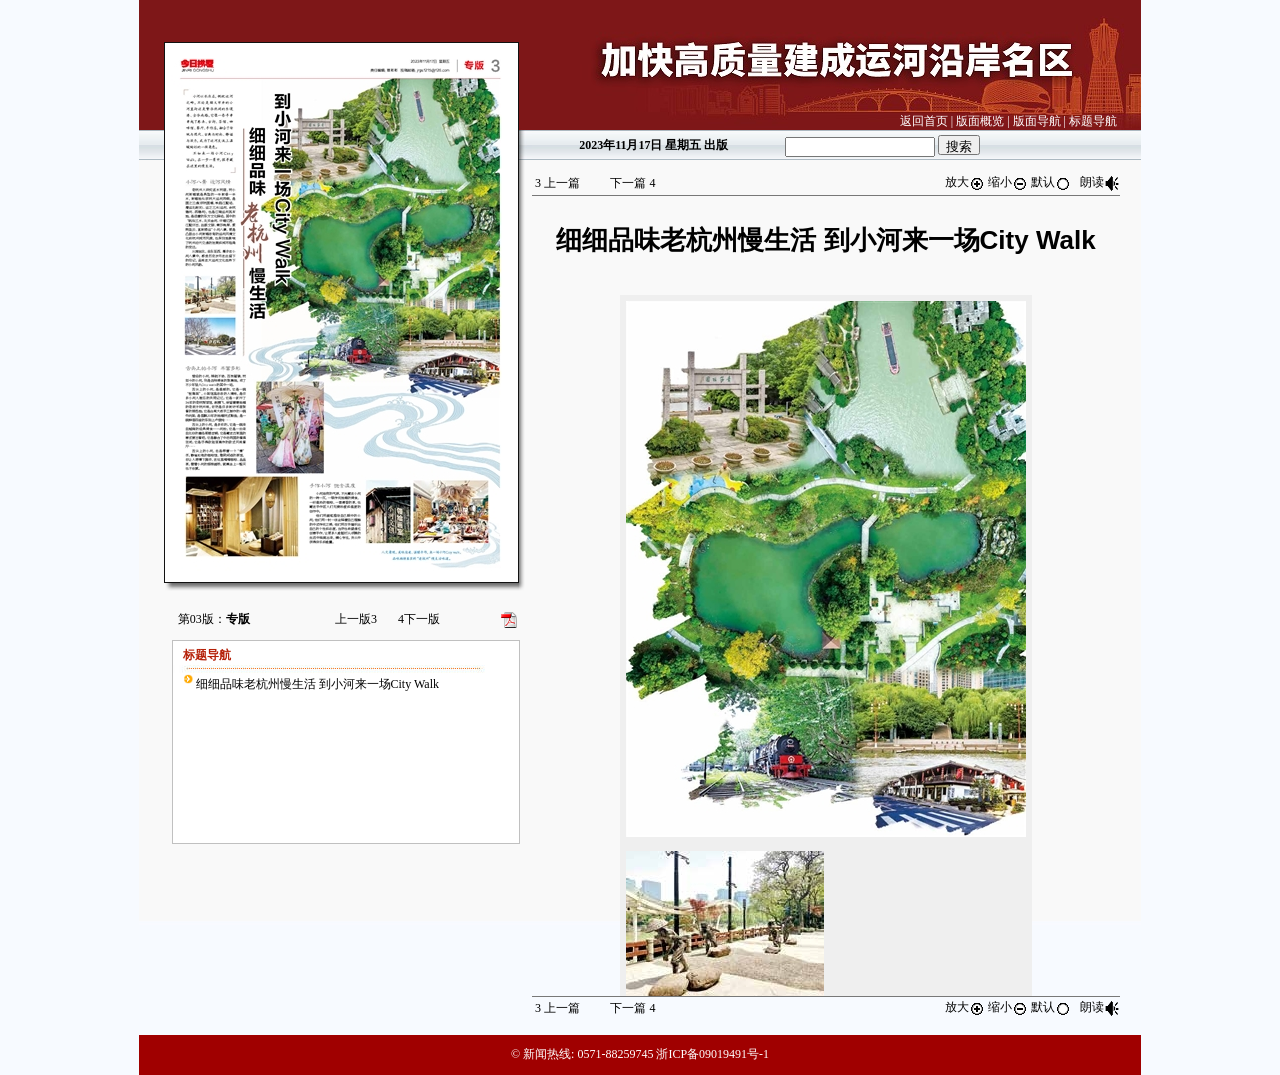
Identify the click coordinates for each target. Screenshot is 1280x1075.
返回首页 (924, 121)
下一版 (419, 619)
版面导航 (1037, 121)
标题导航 (1093, 121)
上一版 (356, 619)
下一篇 (632, 183)
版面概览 (980, 121)
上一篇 (557, 183)
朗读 (1100, 182)
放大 (965, 182)
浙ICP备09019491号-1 (712, 1054)
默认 (1051, 182)
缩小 (1008, 182)
